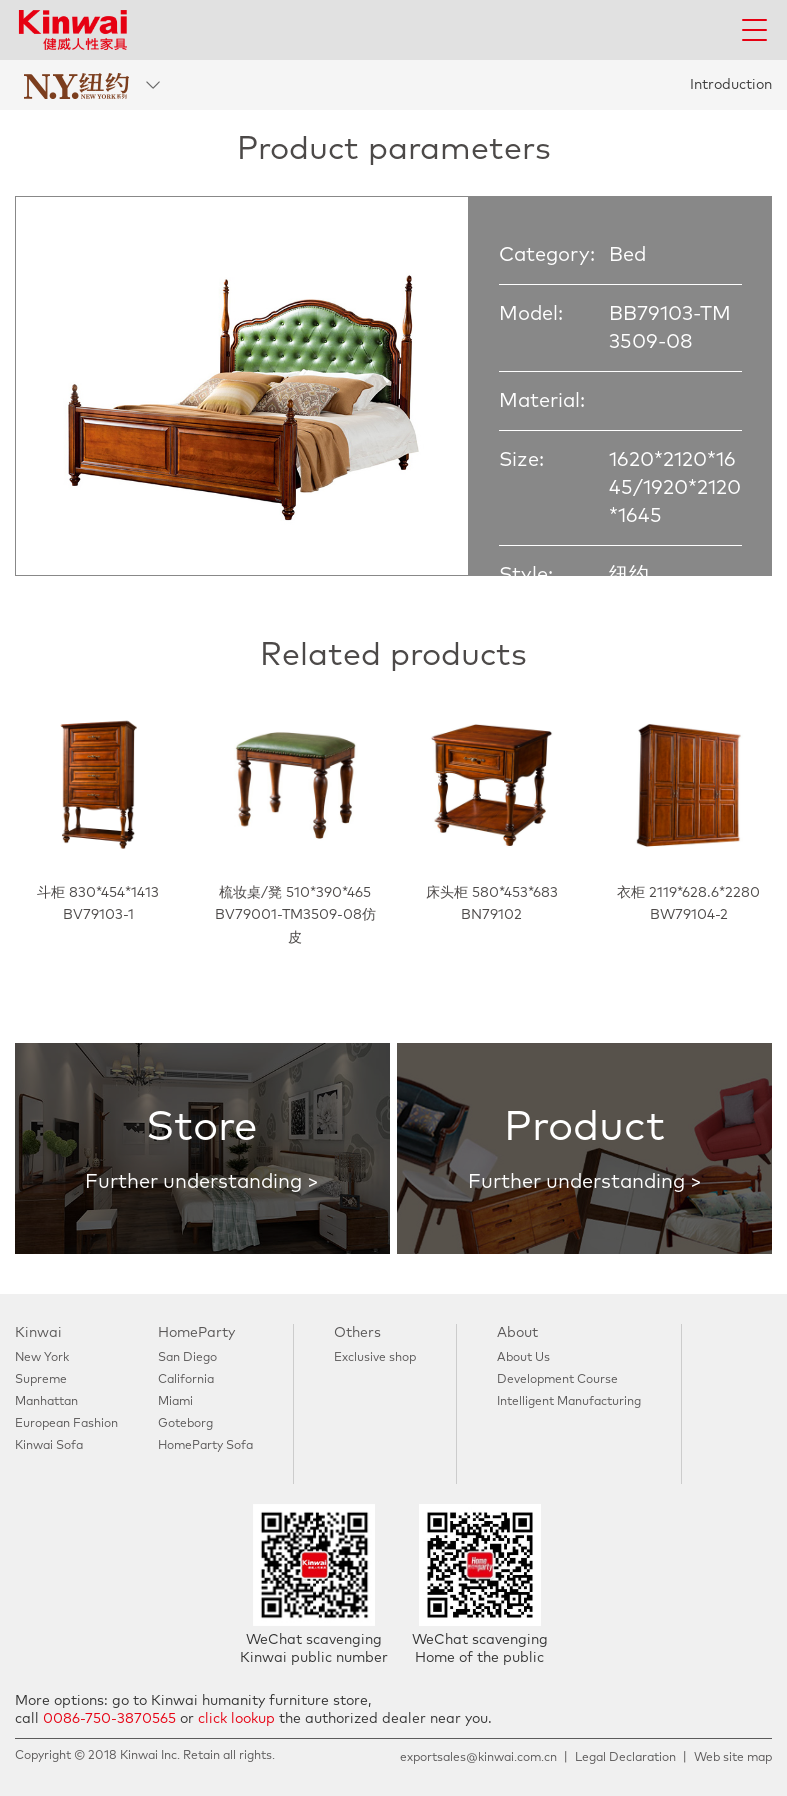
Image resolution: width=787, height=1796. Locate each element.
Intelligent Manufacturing (569, 1402)
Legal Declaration (625, 1758)
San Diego (187, 1358)
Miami (175, 1402)
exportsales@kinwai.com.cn (478, 1758)
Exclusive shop (375, 1358)
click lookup (236, 1719)
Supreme (41, 1380)
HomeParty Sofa (205, 1446)
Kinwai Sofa (49, 1446)
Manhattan (46, 1402)
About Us (523, 1358)
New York (42, 1358)
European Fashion (66, 1424)
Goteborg (185, 1424)
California (186, 1380)
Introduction (731, 85)
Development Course (557, 1380)
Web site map (733, 1758)
